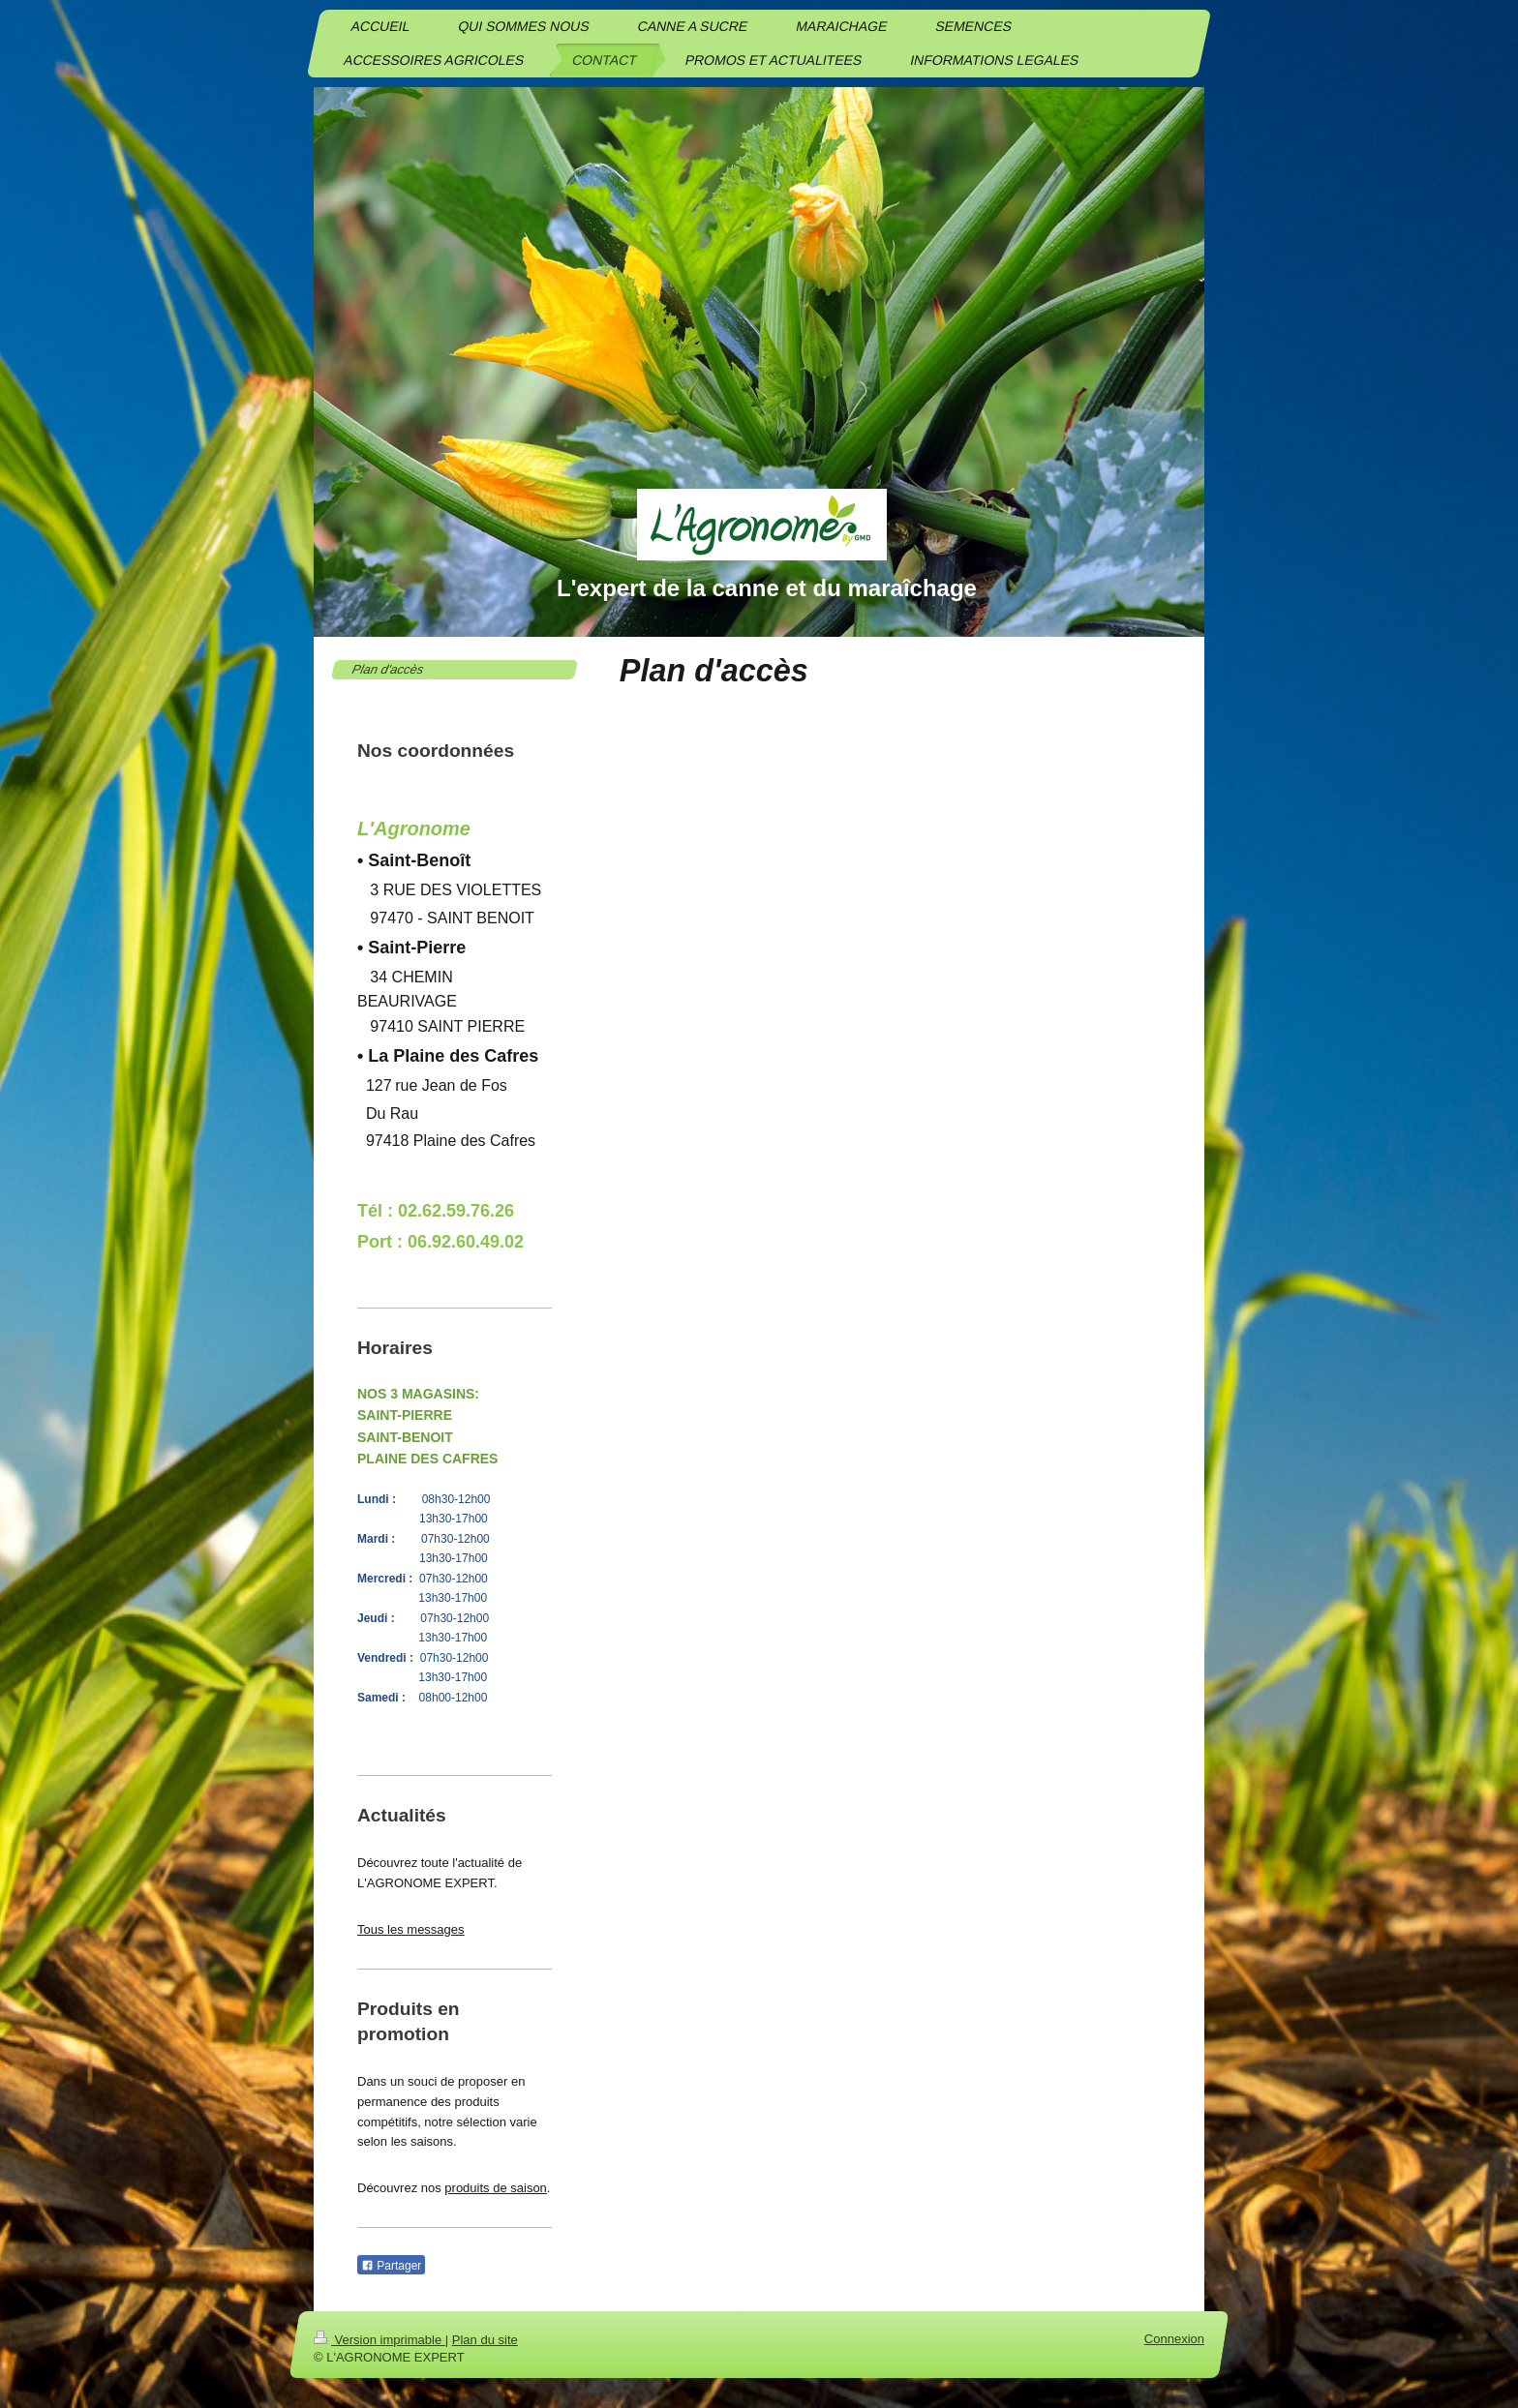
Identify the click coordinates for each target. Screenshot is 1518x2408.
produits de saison (495, 2188)
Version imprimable (379, 2340)
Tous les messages (411, 1929)
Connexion (1174, 2339)
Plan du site (485, 2340)
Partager (391, 2266)
